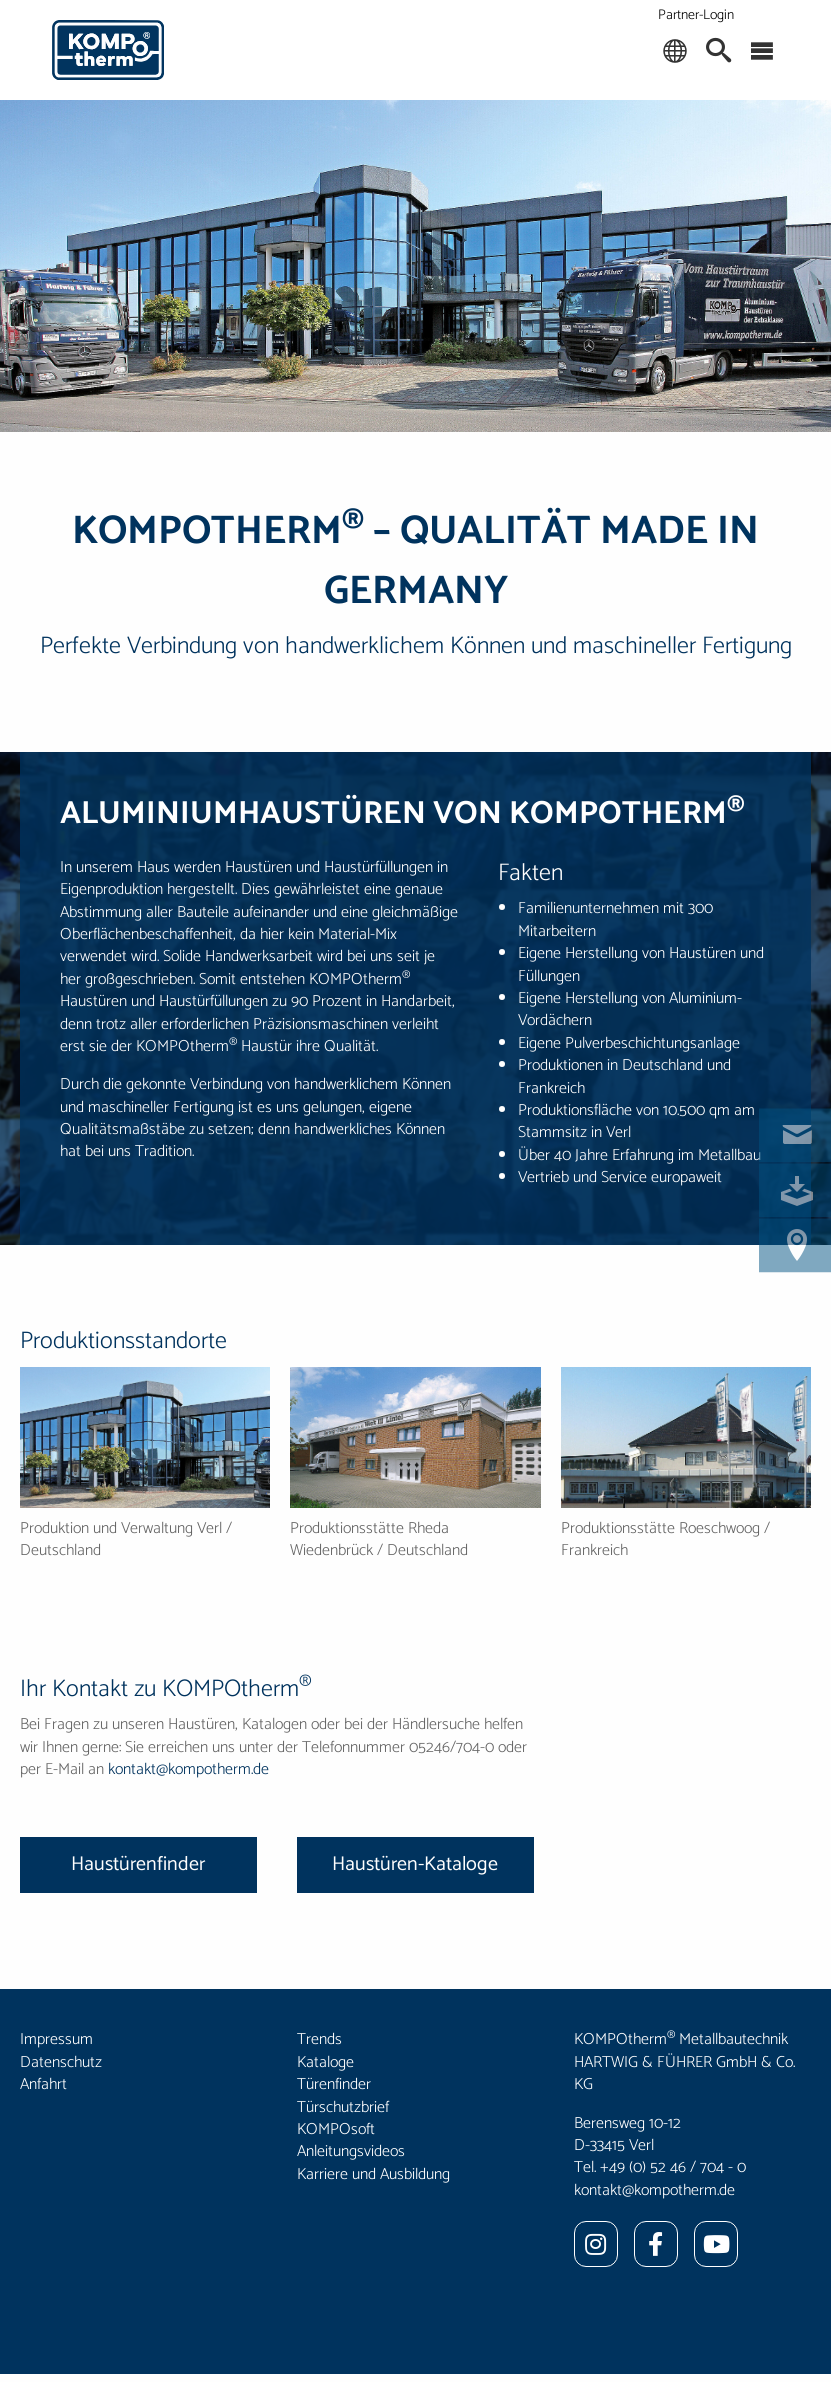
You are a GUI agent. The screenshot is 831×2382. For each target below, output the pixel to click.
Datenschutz (61, 2062)
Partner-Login (696, 15)
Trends (319, 2039)
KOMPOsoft (336, 2129)
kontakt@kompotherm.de (188, 1769)
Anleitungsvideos (351, 2151)
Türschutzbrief (343, 2107)
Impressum (56, 2039)
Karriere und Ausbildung (373, 2174)
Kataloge (325, 2062)
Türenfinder (334, 2084)
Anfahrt (43, 2084)
